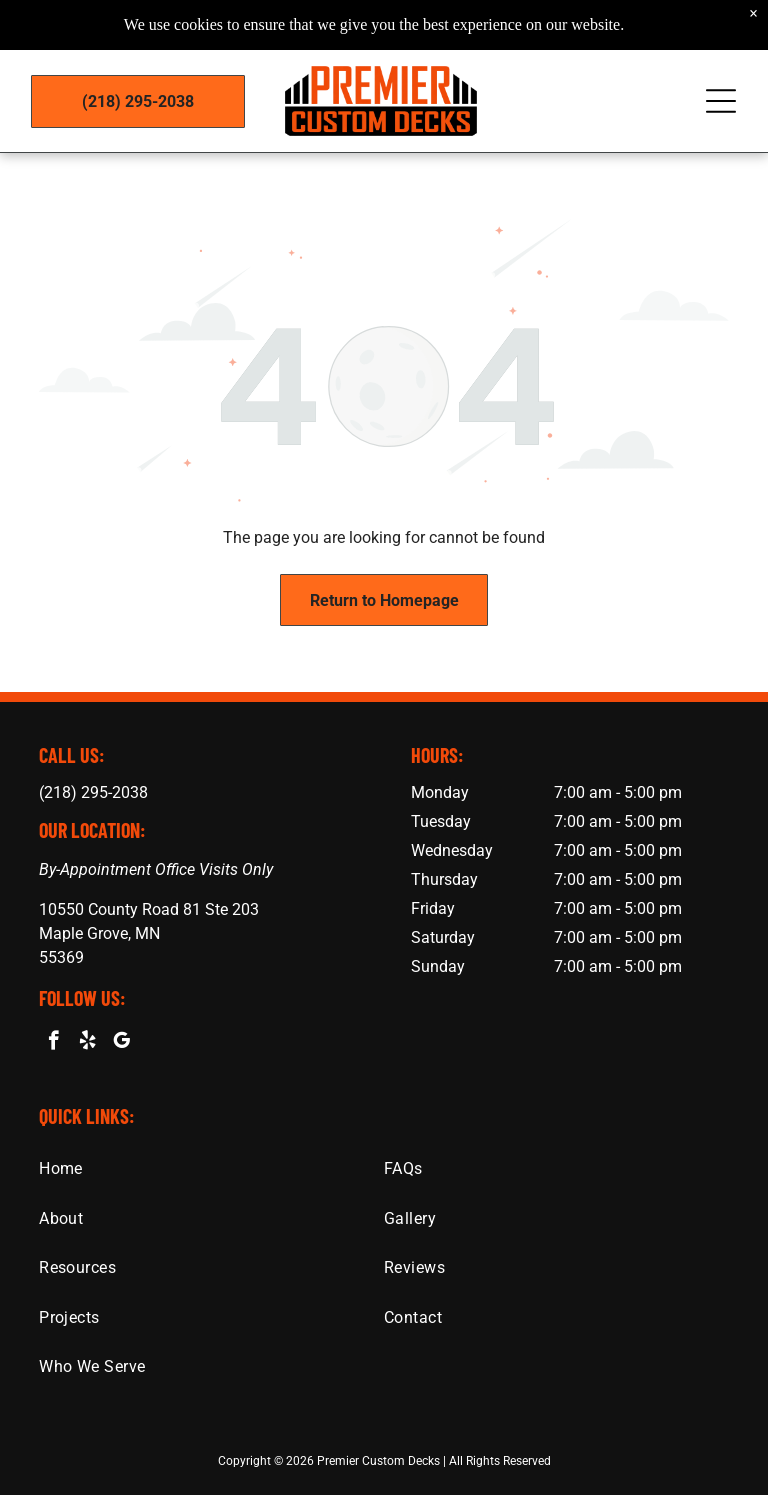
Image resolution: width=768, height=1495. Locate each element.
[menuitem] (211, 1168)
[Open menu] (721, 80)
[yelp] (87, 1043)
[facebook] (53, 1043)
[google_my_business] (121, 1043)
